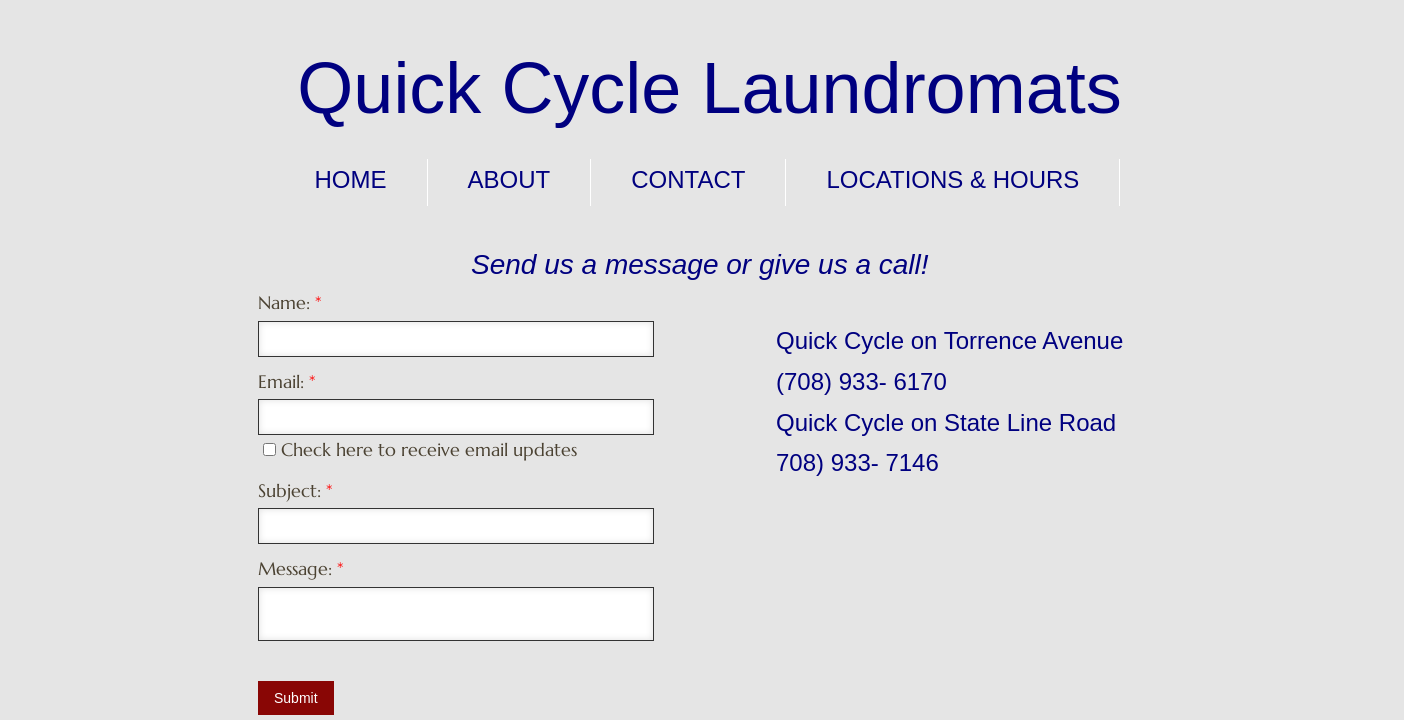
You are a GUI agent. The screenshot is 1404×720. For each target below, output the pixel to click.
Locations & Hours (952, 179)
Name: (289, 302)
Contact (688, 179)
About (509, 179)
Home (351, 179)
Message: (300, 568)
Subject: (295, 490)
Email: (286, 381)
